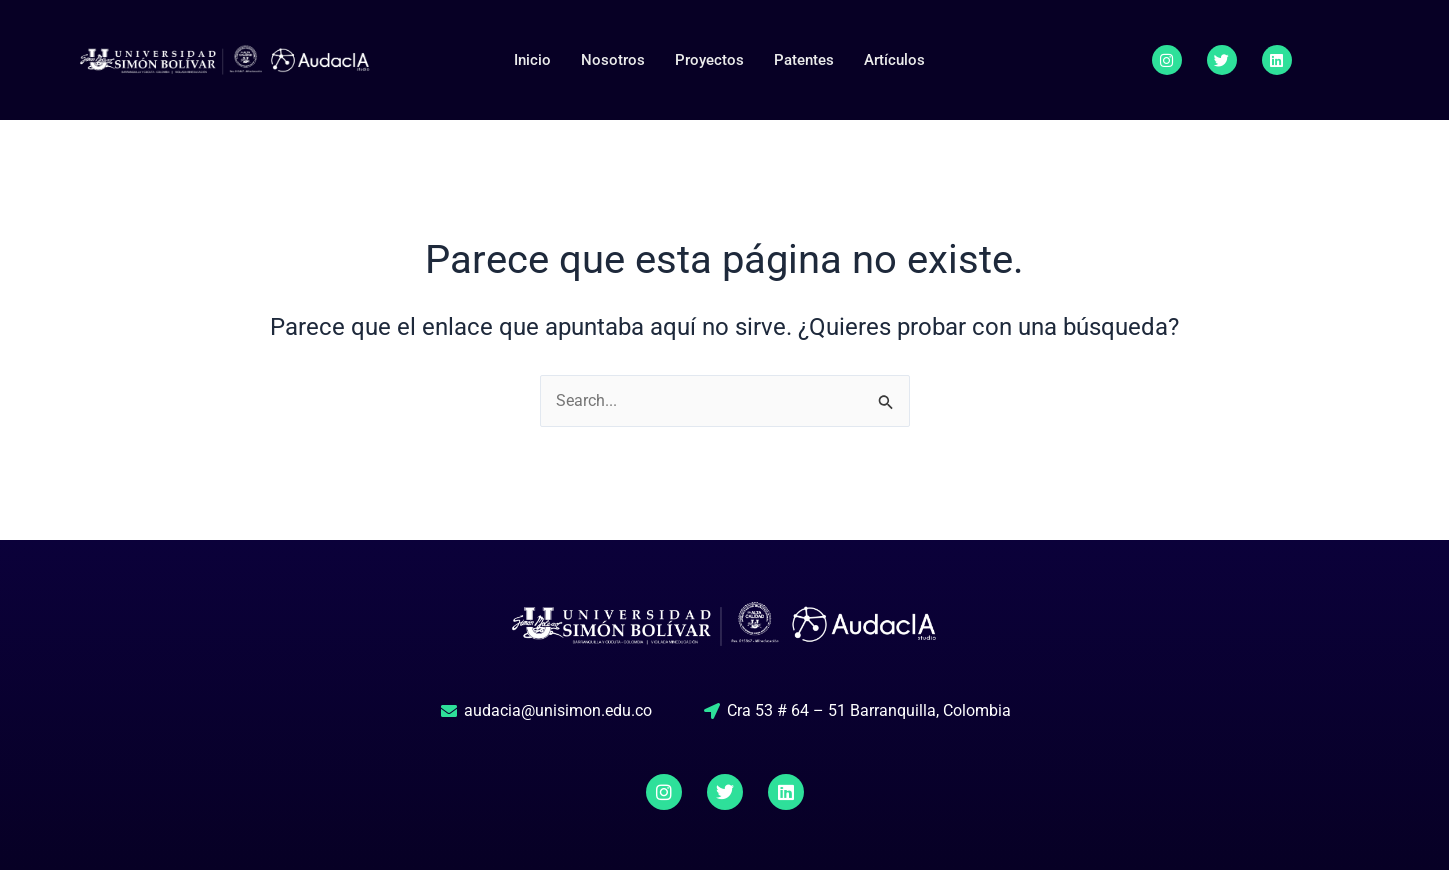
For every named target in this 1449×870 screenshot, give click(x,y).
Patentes (804, 60)
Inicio (532, 60)
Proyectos (709, 60)
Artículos (894, 60)
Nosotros (613, 60)
